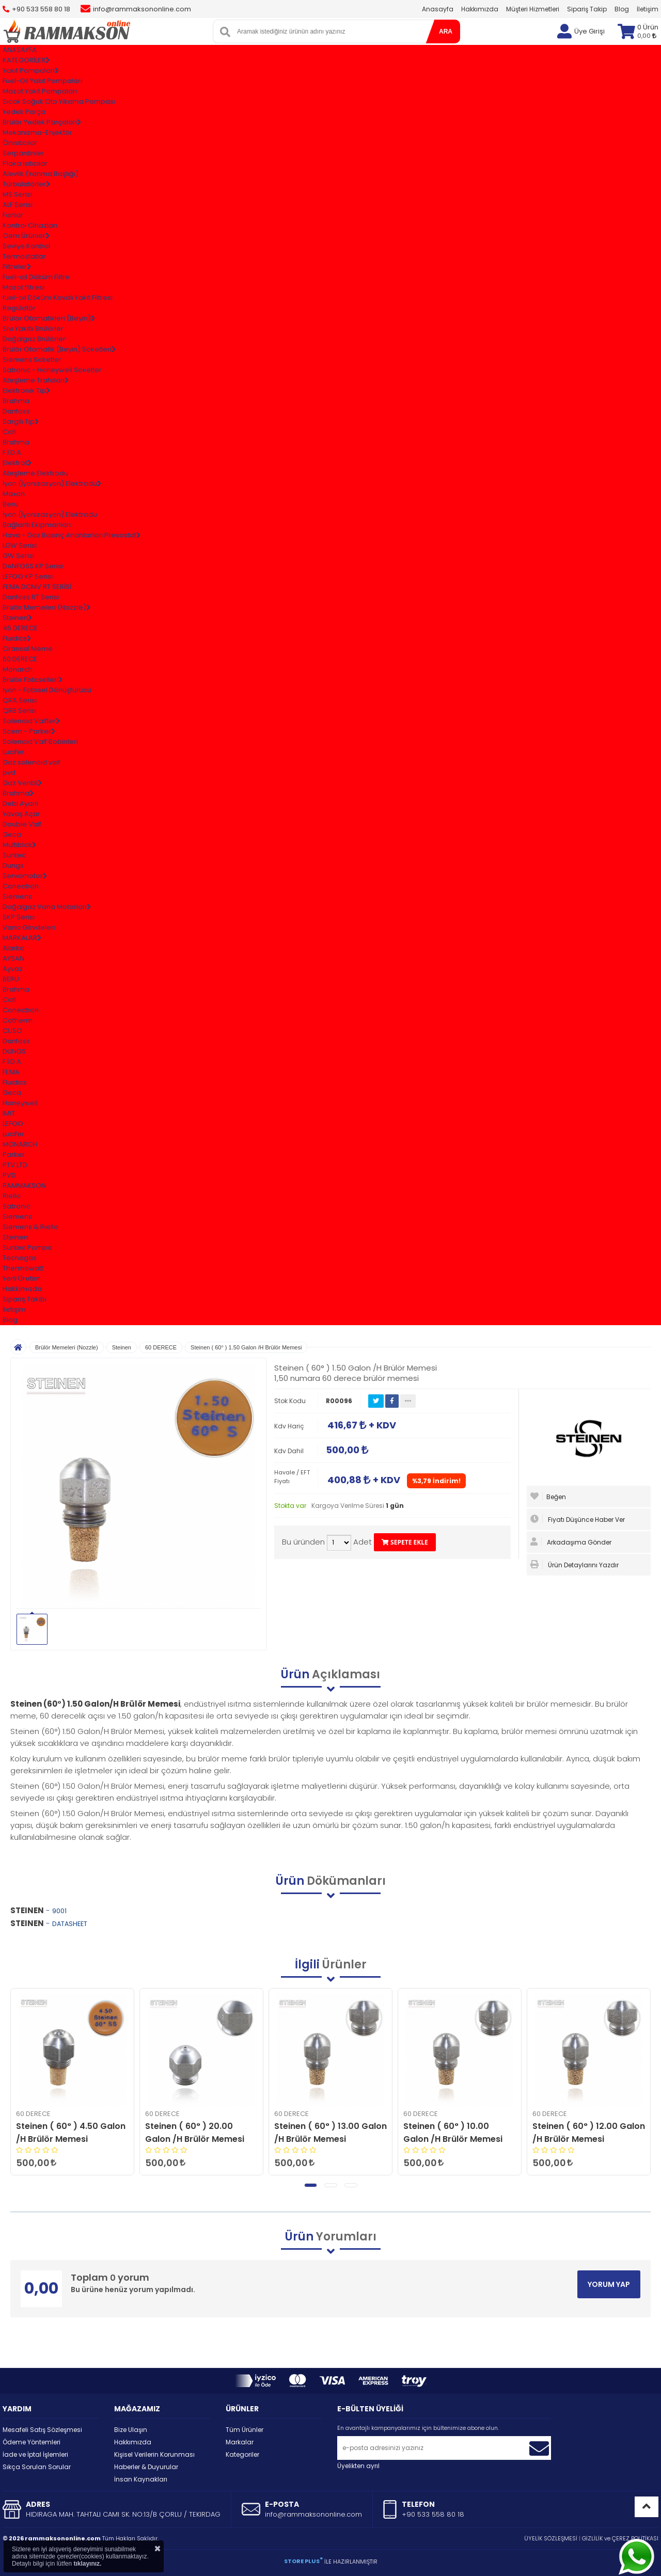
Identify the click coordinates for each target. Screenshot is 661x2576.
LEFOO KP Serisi (28, 576)
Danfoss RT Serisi (31, 597)
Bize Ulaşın (130, 2429)
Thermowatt (23, 1268)
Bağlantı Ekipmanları (37, 525)
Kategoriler (242, 2454)
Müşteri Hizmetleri (532, 9)
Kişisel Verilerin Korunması (154, 2454)
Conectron (21, 886)
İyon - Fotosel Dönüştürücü (47, 690)
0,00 (646, 35)
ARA (445, 31)
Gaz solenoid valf (31, 762)
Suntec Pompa (27, 1247)
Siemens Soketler (32, 359)
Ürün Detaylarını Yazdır (574, 1564)
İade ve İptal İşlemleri (35, 2454)
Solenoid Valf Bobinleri (40, 741)
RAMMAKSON (24, 1185)
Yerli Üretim (21, 1278)
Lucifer (13, 752)
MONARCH (20, 1144)
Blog (622, 9)
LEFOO (13, 1123)
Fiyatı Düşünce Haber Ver (577, 1519)
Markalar (240, 2442)
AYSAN (13, 958)
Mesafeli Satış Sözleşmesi (42, 2429)
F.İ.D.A (12, 452)
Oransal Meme (28, 649)
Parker (14, 1154)
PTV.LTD (15, 1165)
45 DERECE (20, 628)
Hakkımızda (479, 9)
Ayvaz (13, 969)
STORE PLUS (303, 2561)
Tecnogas (20, 1258)
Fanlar (13, 215)
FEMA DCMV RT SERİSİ (37, 587)
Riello (12, 1196)
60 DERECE (20, 659)
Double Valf (22, 824)
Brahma (16, 401)
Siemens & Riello (30, 1227)
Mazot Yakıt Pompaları (40, 91)
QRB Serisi (19, 710)
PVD (9, 1175)
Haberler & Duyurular (146, 2466)
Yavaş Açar (21, 814)
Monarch (18, 669)
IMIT (9, 1113)
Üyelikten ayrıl (358, 2465)
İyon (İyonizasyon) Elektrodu (50, 514)
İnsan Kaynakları (140, 2479)
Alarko (13, 948)
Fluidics (15, 1082)
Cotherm (18, 1020)
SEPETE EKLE (405, 1542)
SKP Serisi (19, 917)
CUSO (12, 1031)
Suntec (14, 855)
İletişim (647, 9)
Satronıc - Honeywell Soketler (52, 370)
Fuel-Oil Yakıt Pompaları (42, 81)
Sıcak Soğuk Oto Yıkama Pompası (59, 101)
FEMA (11, 1072)
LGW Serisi (20, 545)
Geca (12, 834)
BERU (11, 979)
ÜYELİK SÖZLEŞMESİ (550, 2538)
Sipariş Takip (587, 9)
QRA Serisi (20, 700)
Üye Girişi (589, 31)
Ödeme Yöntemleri (31, 2442)
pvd (9, 772)
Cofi (9, 432)
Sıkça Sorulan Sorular (37, 2466)
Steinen (15, 1237)
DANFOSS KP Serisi (33, 566)
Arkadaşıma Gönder (570, 1542)
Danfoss (16, 411)
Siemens (17, 896)
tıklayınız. (87, 2563)
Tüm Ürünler (244, 2429)
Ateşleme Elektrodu (35, 473)
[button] (311, 2185)
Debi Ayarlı (20, 803)
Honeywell (20, 1103)
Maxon (14, 494)
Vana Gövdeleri (29, 927)
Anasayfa (437, 9)
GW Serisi (18, 556)
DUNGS (14, 1051)
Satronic (16, 1206)
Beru (10, 504)
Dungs (13, 865)
